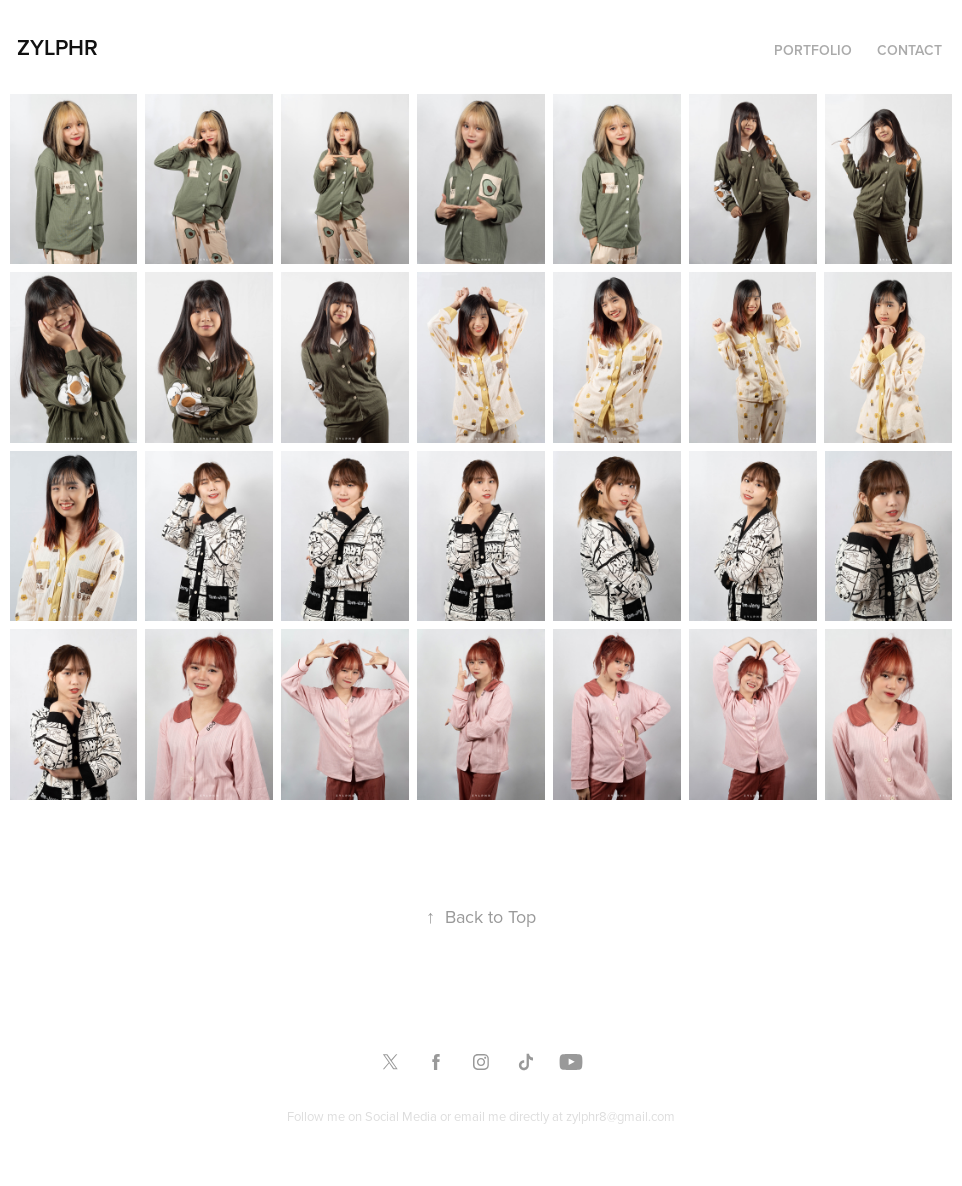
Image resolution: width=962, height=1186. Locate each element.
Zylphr (57, 47)
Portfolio (813, 50)
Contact (909, 50)
